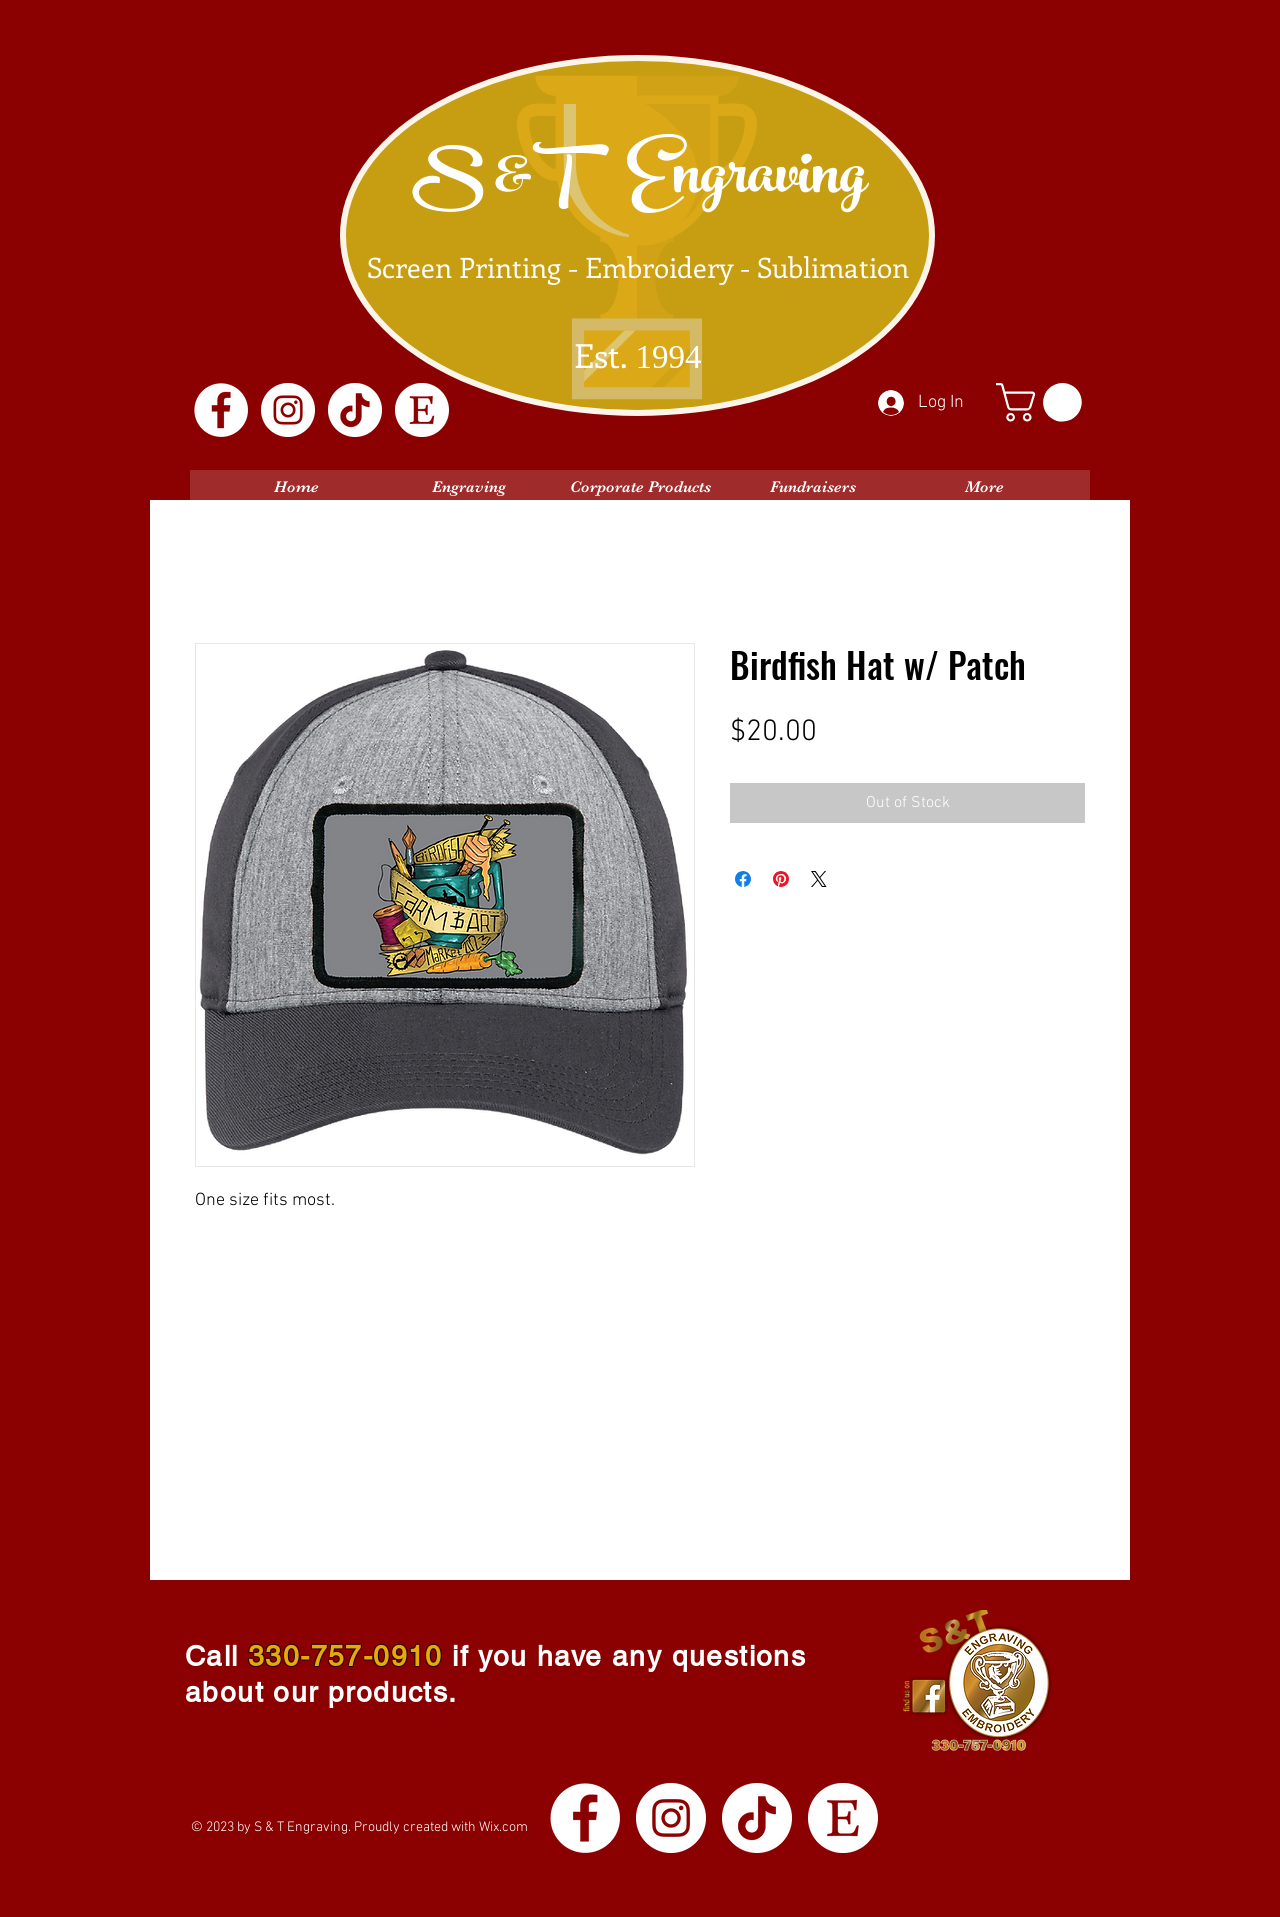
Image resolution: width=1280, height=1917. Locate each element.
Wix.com (503, 1827)
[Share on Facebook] (743, 879)
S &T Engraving (639, 182)
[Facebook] (221, 410)
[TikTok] (355, 410)
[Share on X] (819, 879)
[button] (1043, 402)
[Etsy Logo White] (422, 410)
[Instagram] (288, 410)
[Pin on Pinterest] (781, 879)
